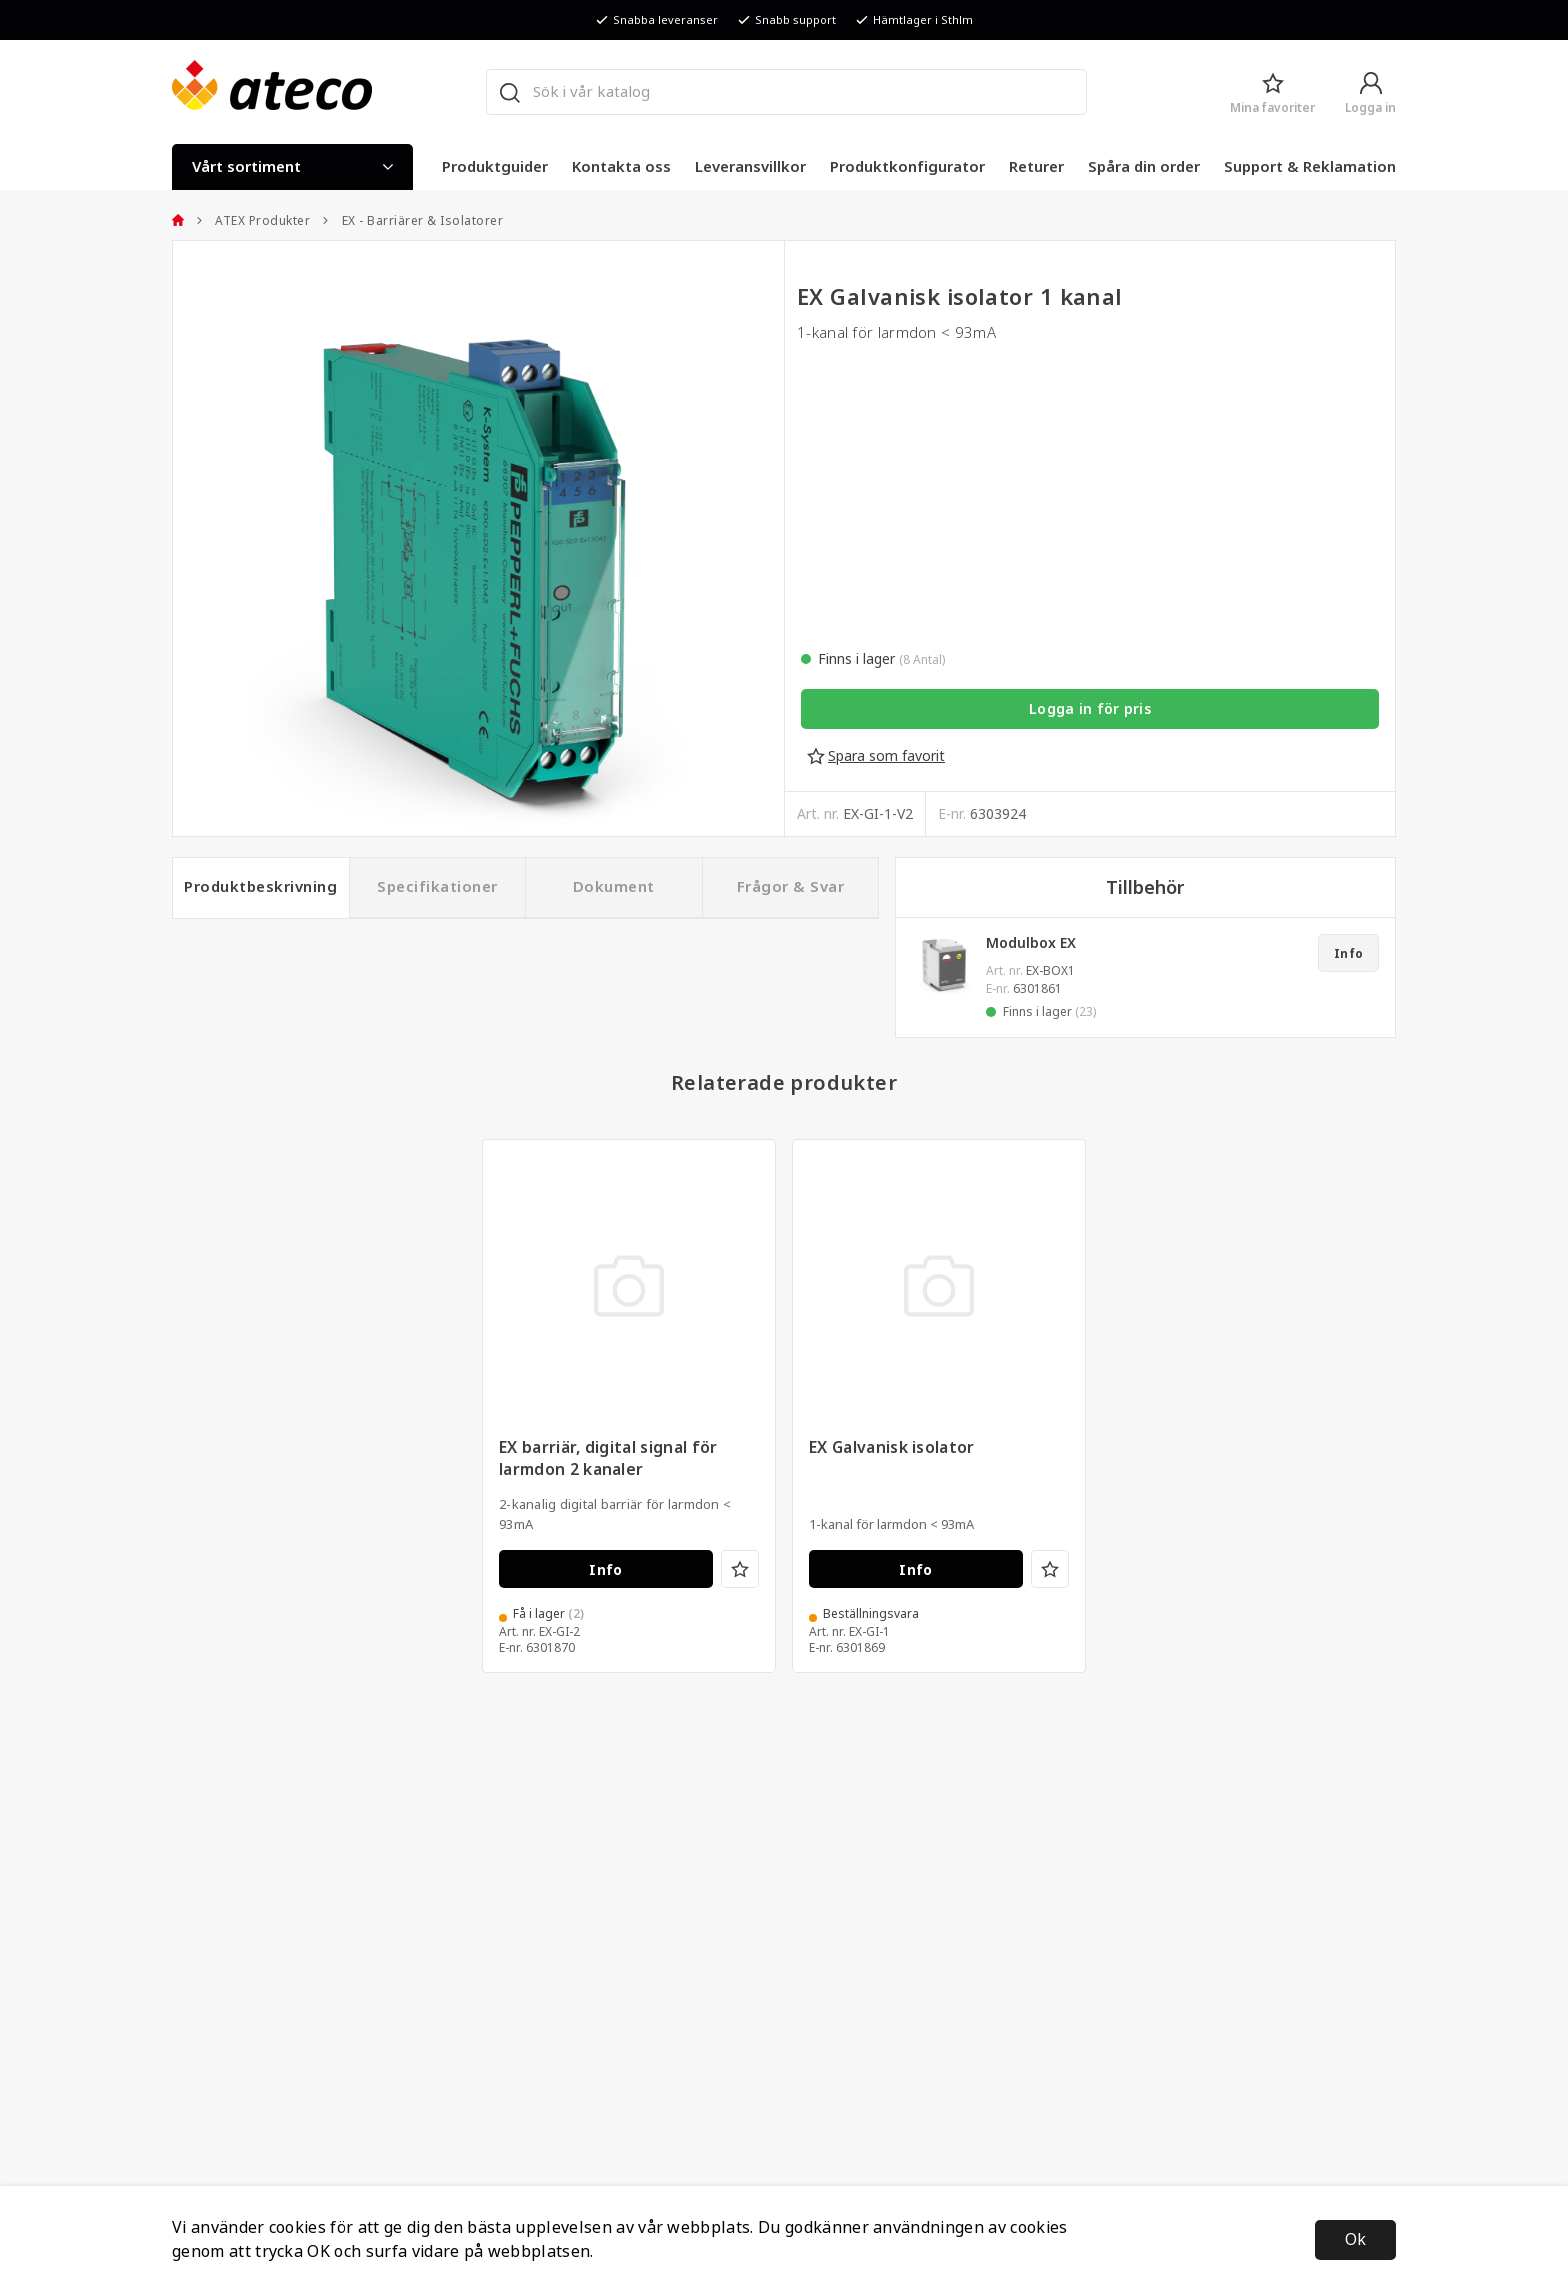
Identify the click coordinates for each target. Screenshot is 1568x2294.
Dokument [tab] (614, 887)
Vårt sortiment (292, 167)
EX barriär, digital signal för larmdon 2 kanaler (608, 1484)
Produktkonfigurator (907, 167)
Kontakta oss (621, 167)
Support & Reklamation (1310, 167)
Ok (1355, 2239)
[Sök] (509, 92)
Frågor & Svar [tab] (790, 887)
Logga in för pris (1090, 709)
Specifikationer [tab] (437, 887)
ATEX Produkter (253, 221)
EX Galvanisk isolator (892, 1473)
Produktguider (495, 167)
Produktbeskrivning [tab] (260, 887)
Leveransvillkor (750, 167)
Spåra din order (1144, 167)
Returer (1036, 167)
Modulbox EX (1031, 943)
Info (1348, 954)
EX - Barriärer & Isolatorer (412, 221)
